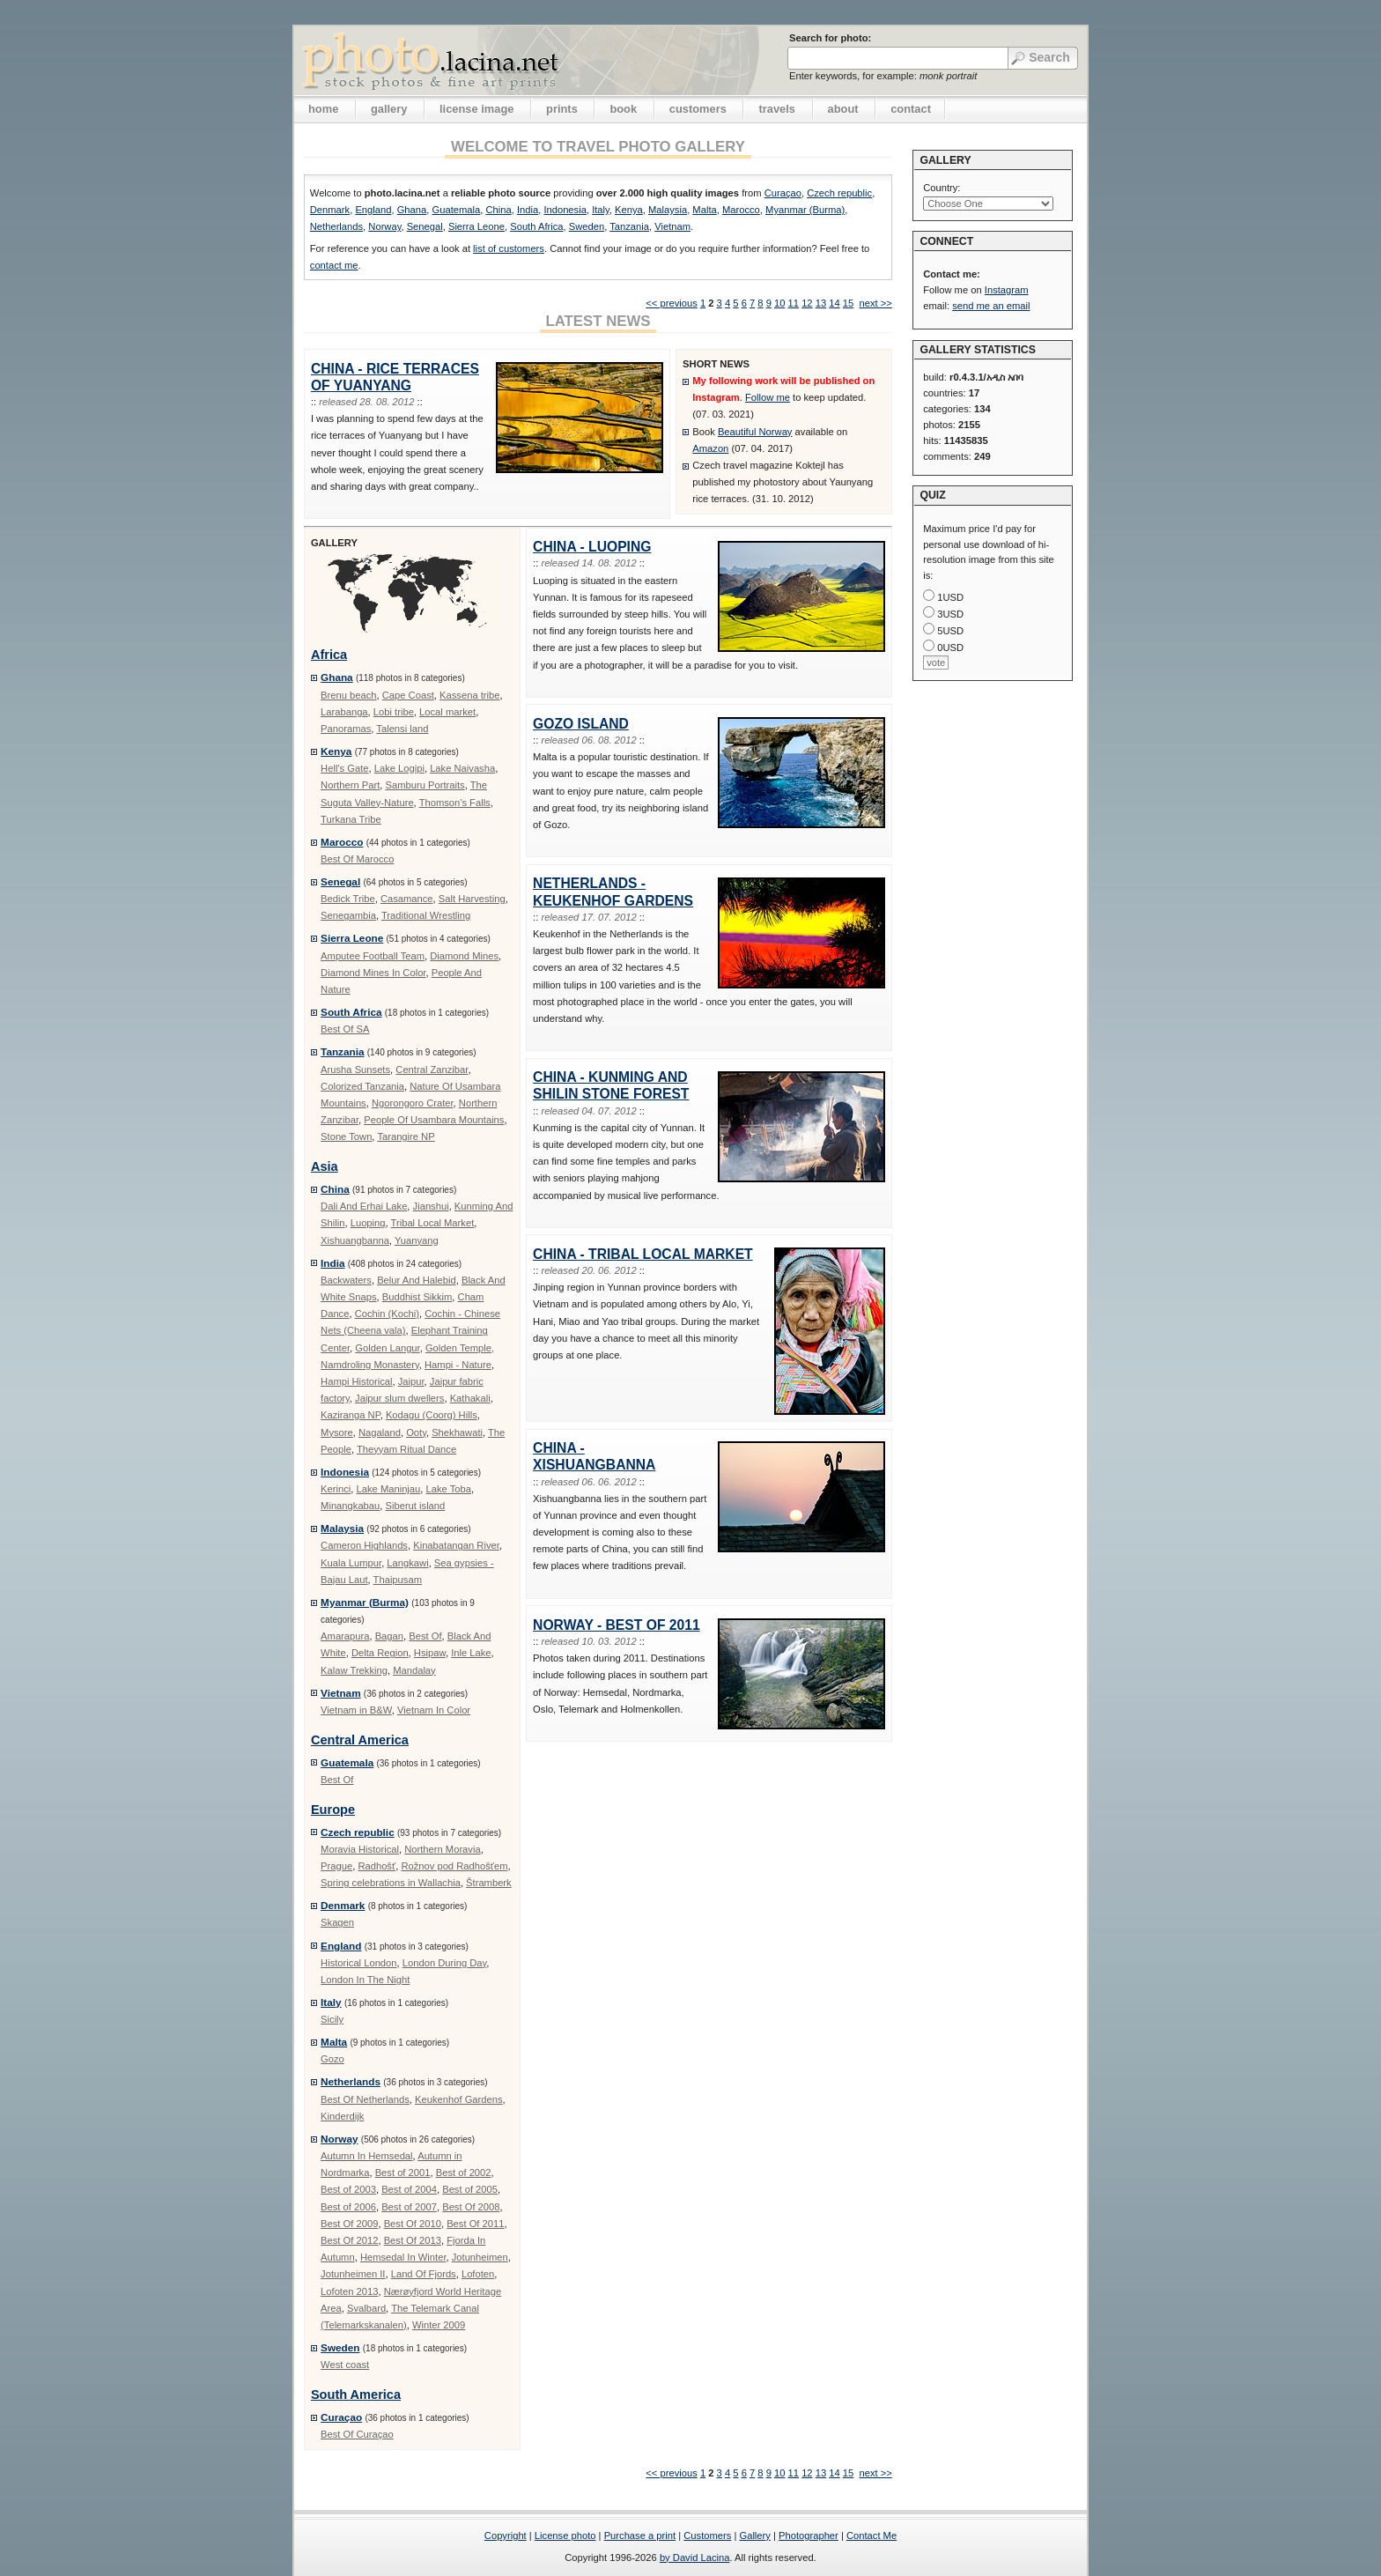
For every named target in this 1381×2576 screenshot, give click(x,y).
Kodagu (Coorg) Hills (431, 1415)
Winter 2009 (438, 2325)
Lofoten (478, 2274)
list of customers (508, 248)
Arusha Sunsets (355, 1069)
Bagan (389, 1636)
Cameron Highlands (364, 1545)
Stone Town (346, 1136)
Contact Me (871, 2535)
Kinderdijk (342, 2116)
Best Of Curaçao (357, 2434)
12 (806, 303)
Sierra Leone (476, 226)
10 (779, 303)
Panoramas (346, 728)
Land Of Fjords (423, 2274)
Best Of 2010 (412, 2223)
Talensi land (402, 728)
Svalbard (366, 2308)
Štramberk (489, 1882)
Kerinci (336, 1489)
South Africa (536, 226)
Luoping (368, 1223)
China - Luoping (592, 546)
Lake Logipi (399, 768)
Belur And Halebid (416, 1280)
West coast (345, 2364)
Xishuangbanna (355, 1240)
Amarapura (345, 1636)
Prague (336, 1866)
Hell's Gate (344, 768)
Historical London (358, 1963)
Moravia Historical (360, 1849)
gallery (389, 108)
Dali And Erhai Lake (364, 1206)
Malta (704, 209)
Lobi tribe (393, 712)
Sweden (586, 226)
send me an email (991, 305)
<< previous (671, 303)
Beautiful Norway (755, 431)
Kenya (629, 209)
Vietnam (672, 226)
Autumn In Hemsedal (366, 2155)
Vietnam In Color (433, 1710)
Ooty (416, 1432)
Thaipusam (397, 1579)
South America (356, 2394)
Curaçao (782, 193)
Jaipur (411, 1381)
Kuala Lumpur (351, 1563)
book (623, 108)
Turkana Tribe (351, 819)
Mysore (337, 1432)
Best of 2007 (409, 2207)
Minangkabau (350, 1505)
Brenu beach (348, 695)
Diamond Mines (464, 956)
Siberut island (416, 1505)
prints (562, 108)
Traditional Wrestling (425, 915)
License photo (565, 2535)
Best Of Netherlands (365, 2099)
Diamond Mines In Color (373, 972)
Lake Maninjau (389, 1489)
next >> (875, 303)
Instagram (1007, 290)
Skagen (337, 1922)
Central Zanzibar (431, 1069)
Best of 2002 (463, 2172)
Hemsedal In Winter (403, 2257)
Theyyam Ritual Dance (406, 1449)
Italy (600, 209)
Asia (324, 1166)
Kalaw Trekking (354, 1670)
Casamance (406, 898)
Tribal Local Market (433, 1223)
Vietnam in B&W (356, 1710)
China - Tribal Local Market (643, 1254)
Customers (707, 2535)
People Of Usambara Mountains (434, 1119)
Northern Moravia (442, 1849)
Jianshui (431, 1206)
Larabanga (344, 712)
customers (698, 108)
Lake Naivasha (462, 768)
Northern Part (350, 785)
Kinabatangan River (456, 1545)
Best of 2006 (348, 2207)
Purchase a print (640, 2535)
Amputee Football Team (373, 956)
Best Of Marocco (357, 859)
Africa (329, 655)
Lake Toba (448, 1489)
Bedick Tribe (348, 898)
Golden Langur (387, 1348)
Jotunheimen (480, 2257)
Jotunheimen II (353, 2274)
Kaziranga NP (350, 1415)
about (843, 108)
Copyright (505, 2535)
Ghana (412, 209)
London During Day (444, 1963)
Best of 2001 (403, 2172)
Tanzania (629, 226)
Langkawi (407, 1563)
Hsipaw (430, 1652)
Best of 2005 (470, 2189)
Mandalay (414, 1670)
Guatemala (456, 209)
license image (476, 108)
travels (776, 108)
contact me (334, 265)
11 (793, 303)
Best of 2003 (348, 2189)
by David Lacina (695, 2557)
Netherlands (336, 226)
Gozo (332, 2059)
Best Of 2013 (412, 2240)
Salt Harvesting (472, 898)
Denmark (330, 209)
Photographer (808, 2535)
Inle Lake (471, 1652)
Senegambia (348, 915)
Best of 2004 (409, 2189)
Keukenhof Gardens (459, 2099)
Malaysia (667, 209)
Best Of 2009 (349, 2223)
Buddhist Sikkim (417, 1297)
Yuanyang (417, 1240)
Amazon (710, 448)
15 (848, 303)
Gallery (754, 2535)
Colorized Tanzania (362, 1086)
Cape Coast (408, 695)
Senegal (425, 226)
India (527, 209)
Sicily (332, 2019)
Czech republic (839, 193)
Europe (333, 1809)
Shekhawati (457, 1432)
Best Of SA (345, 1029)
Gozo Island (581, 723)
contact (910, 108)
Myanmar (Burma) (805, 209)
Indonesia (565, 209)
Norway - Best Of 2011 (616, 1624)
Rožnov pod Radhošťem (454, 1866)
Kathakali (470, 1398)
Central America (360, 1740)
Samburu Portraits (424, 785)
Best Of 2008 (470, 2207)
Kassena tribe (469, 695)
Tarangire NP (405, 1136)
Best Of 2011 (475, 2223)
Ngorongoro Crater (413, 1103)
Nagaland (379, 1432)
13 (821, 303)
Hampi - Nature (458, 1364)
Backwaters (346, 1280)
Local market (447, 712)
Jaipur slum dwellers (399, 1398)
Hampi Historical (356, 1381)
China (498, 209)
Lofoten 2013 (349, 2291)
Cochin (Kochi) (387, 1313)
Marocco (741, 209)
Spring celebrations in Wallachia (391, 1882)
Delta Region (380, 1652)
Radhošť (376, 1866)
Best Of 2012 (349, 2240)
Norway (384, 226)
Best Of (425, 1636)
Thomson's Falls (455, 802)
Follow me (767, 397)
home (323, 108)
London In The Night (365, 1979)
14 (834, 303)
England (373, 209)
